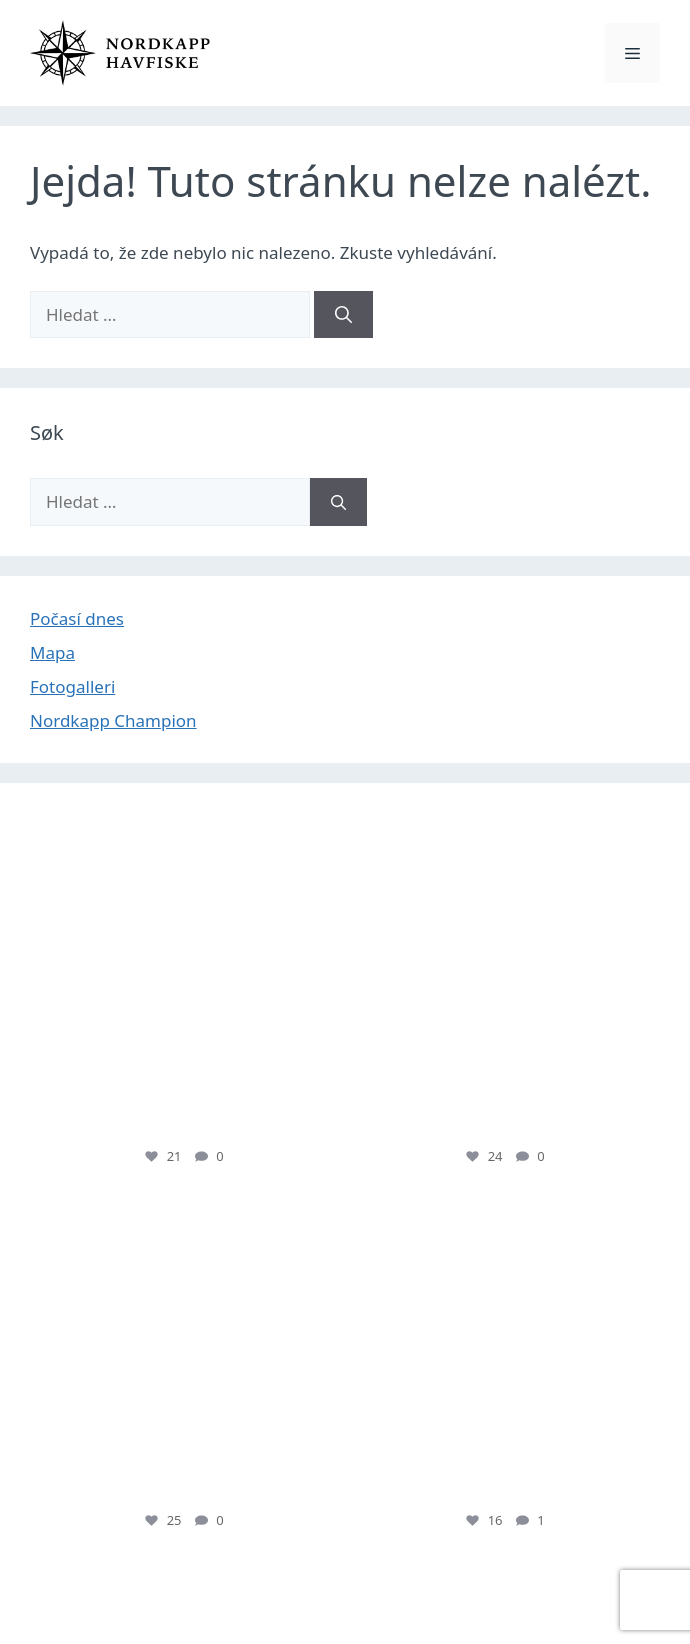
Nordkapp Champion (113, 720)
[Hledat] (343, 315)
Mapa (52, 652)
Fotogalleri (72, 686)
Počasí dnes (77, 618)
